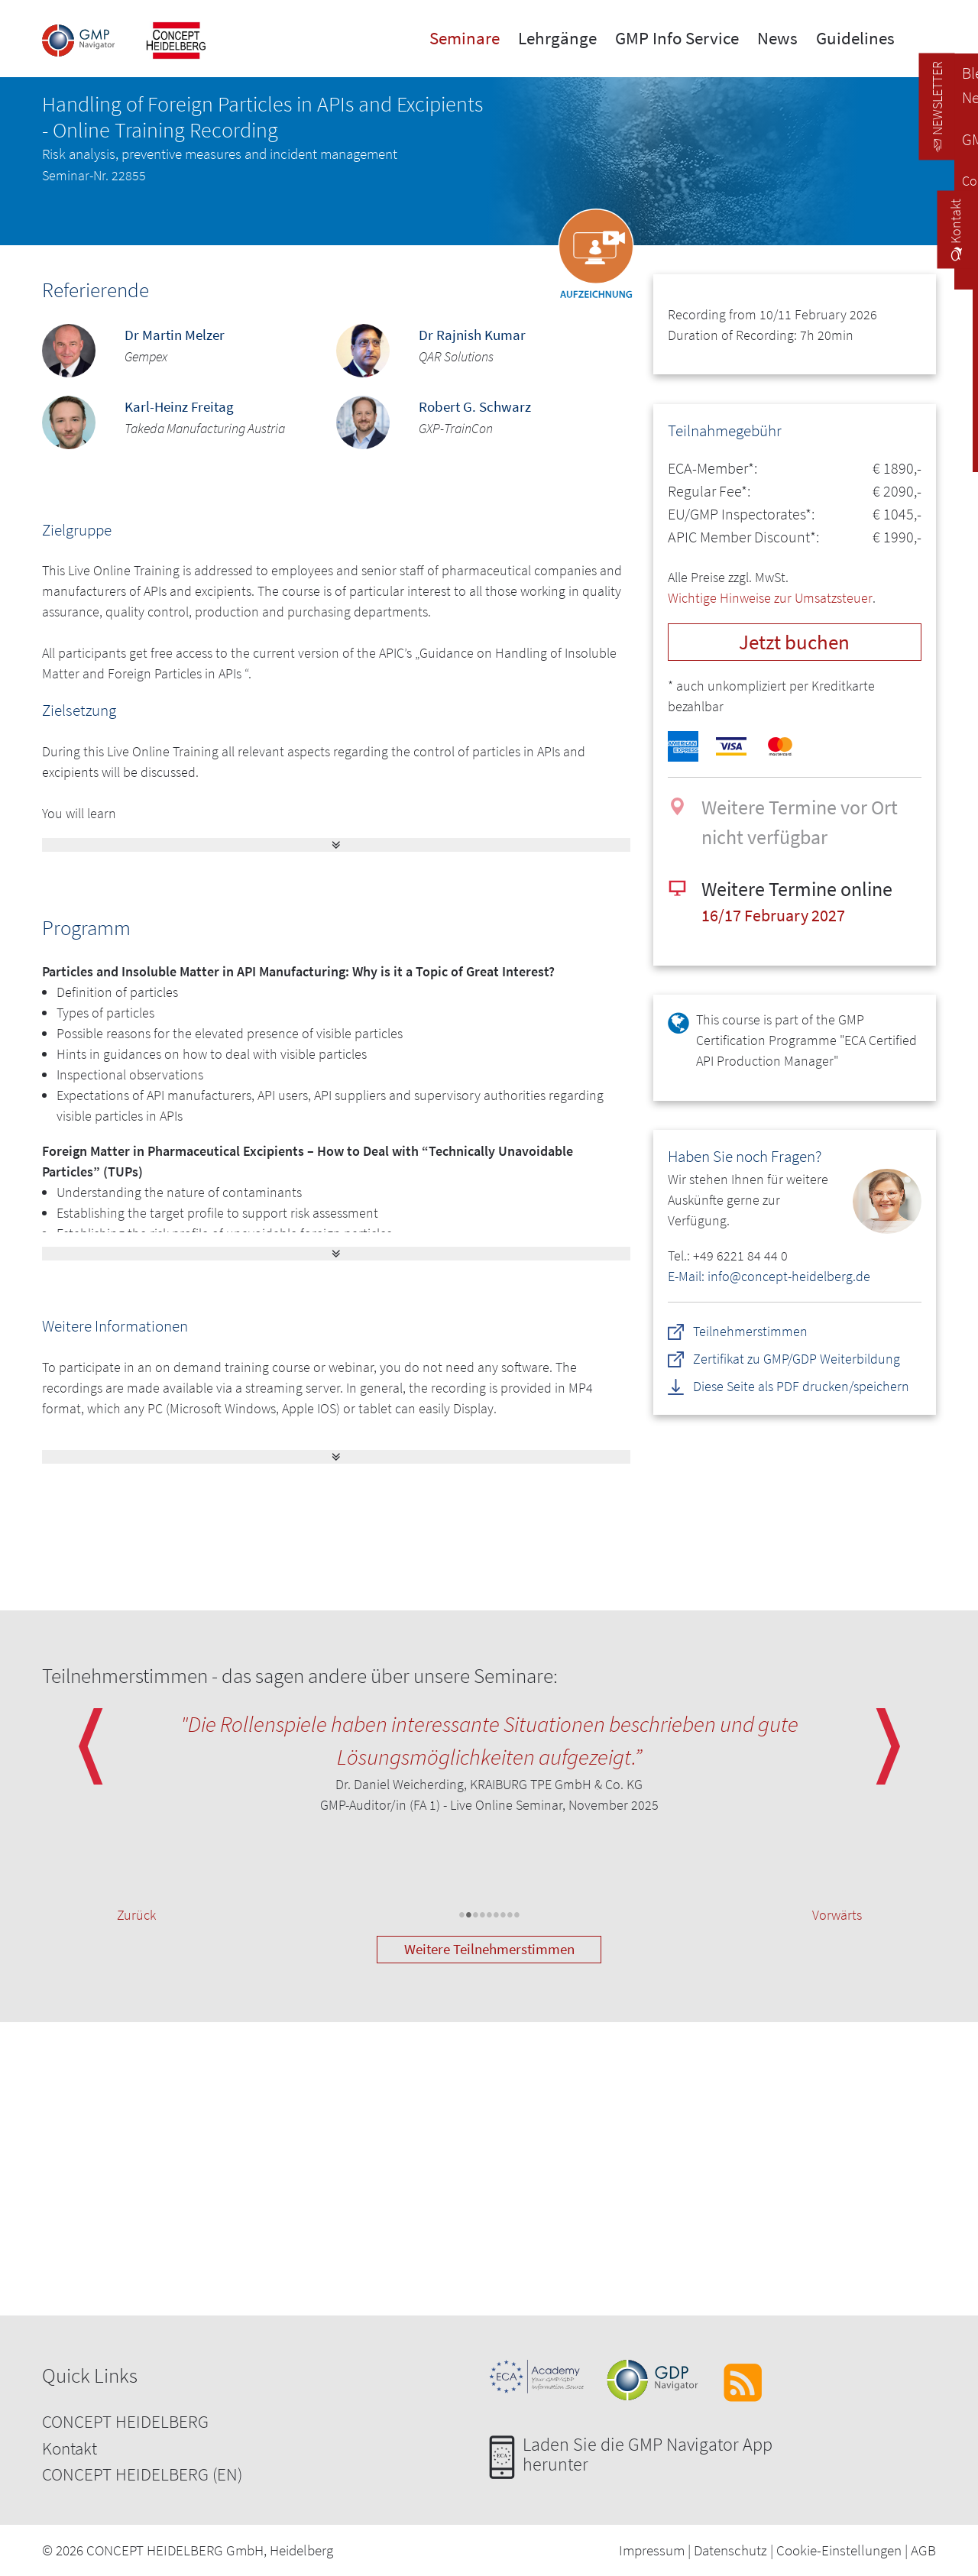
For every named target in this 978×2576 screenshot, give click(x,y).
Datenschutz (730, 2550)
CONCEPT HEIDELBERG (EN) (142, 2474)
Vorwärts (837, 1915)
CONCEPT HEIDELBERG (125, 2421)
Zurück (136, 1915)
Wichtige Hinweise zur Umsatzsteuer (770, 598)
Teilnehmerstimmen (750, 1331)
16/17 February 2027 (773, 915)
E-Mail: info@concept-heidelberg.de (769, 1276)
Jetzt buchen (794, 642)
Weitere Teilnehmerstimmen (489, 1949)
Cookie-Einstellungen (839, 2550)
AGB (923, 2550)
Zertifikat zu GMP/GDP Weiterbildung (796, 1358)
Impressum (652, 2550)
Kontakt (69, 2448)
